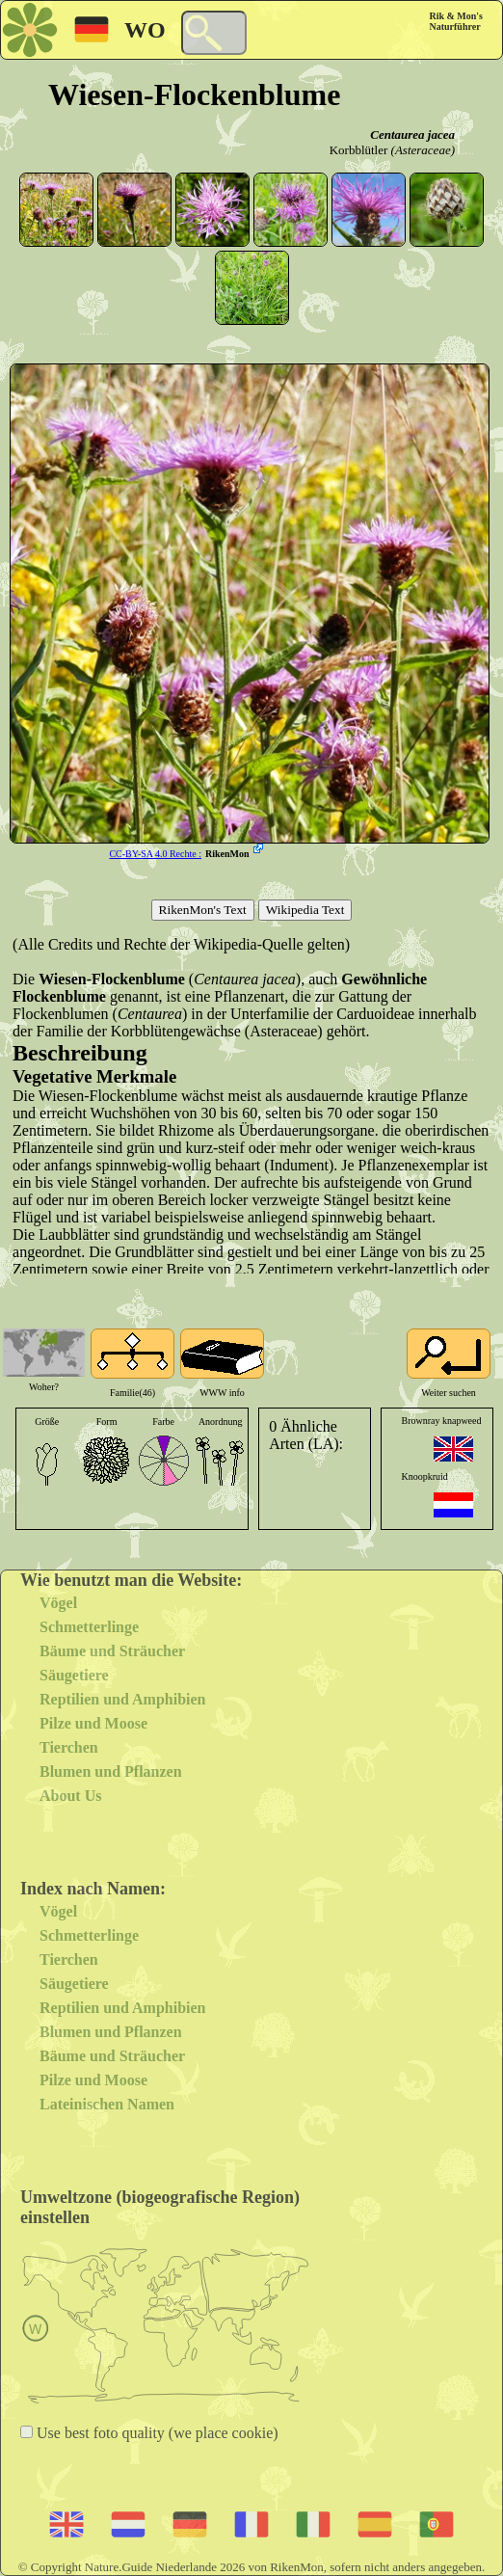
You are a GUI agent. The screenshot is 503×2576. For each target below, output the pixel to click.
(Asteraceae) (423, 150)
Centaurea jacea (412, 134)
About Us (70, 1795)
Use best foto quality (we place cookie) (155, 2433)
